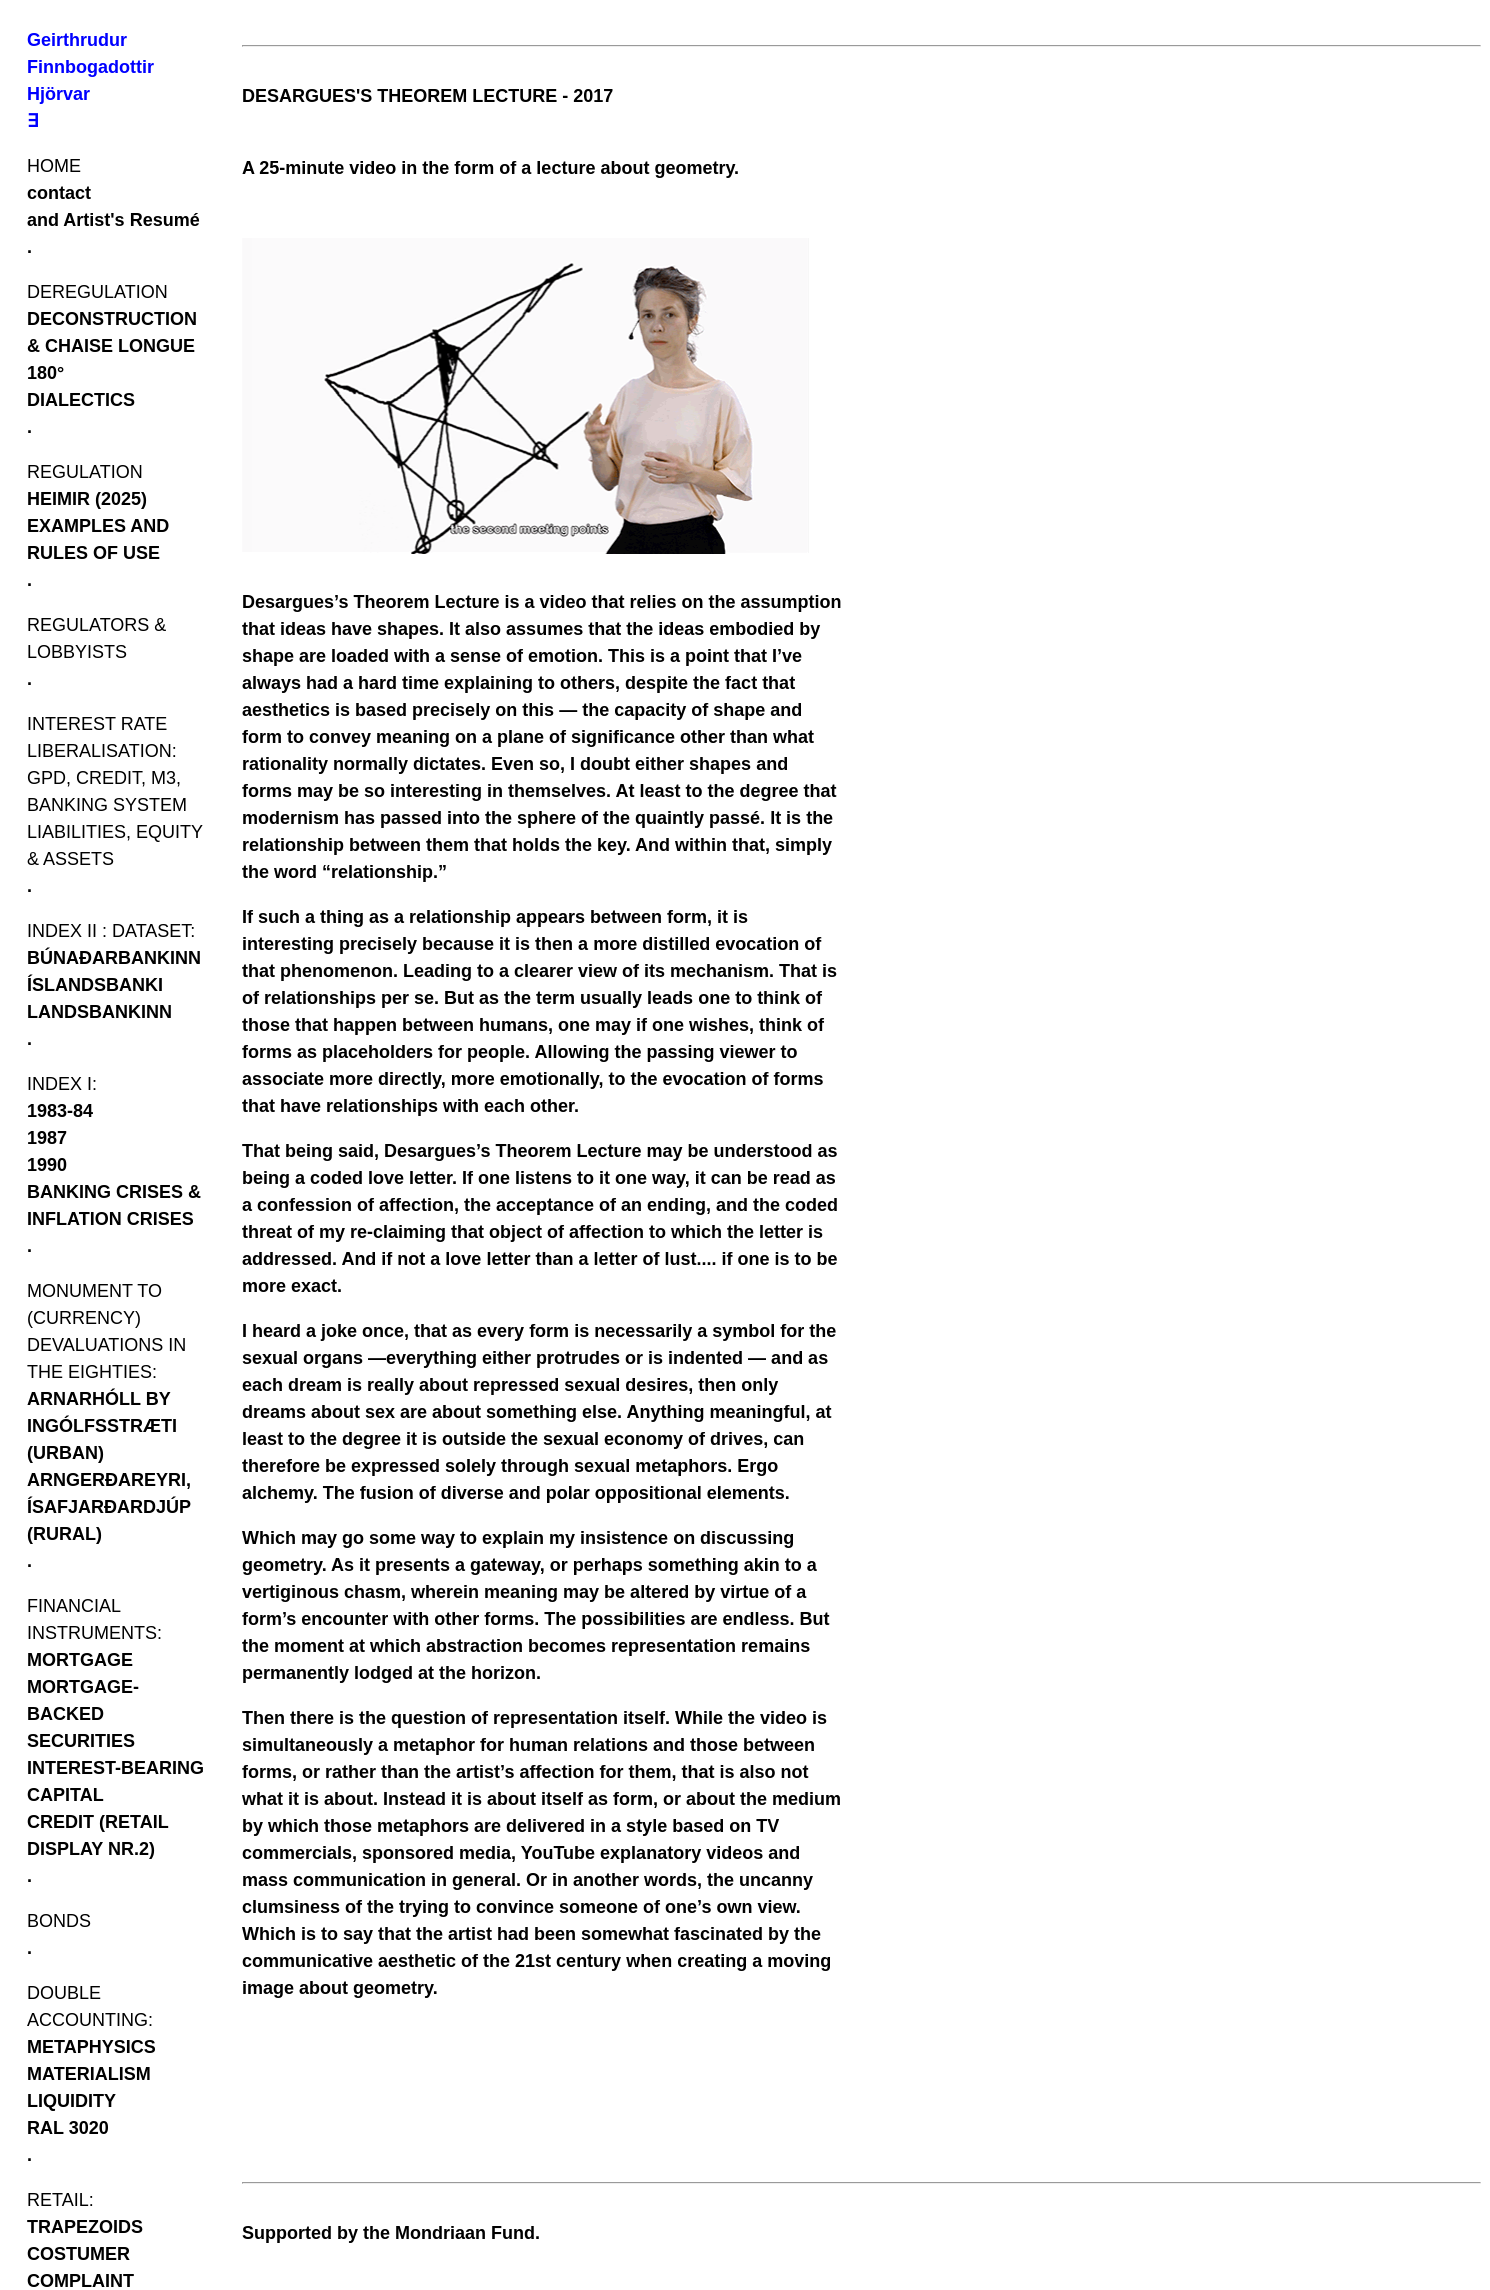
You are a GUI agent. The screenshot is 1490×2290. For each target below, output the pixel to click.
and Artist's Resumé (113, 220)
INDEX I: (62, 1084)
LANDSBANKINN (99, 1012)
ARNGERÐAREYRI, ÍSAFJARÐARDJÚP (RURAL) (109, 1507)
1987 (47, 1138)
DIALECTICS (81, 400)
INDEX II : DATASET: (111, 931)
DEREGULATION (97, 292)
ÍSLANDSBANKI (95, 985)
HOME (54, 166)
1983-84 (60, 1111)
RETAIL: (60, 2200)
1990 (47, 1165)
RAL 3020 (68, 2128)
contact (59, 193)
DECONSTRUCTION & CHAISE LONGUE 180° (112, 346)
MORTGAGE (80, 1660)
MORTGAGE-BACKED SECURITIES (83, 1714)
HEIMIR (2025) (87, 499)
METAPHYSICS (91, 2047)
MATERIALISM (89, 2074)
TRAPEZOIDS (85, 2227)
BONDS (59, 1921)
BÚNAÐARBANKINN (114, 958)
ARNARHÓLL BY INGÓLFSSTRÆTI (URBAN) (102, 1426)
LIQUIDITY (71, 2101)
